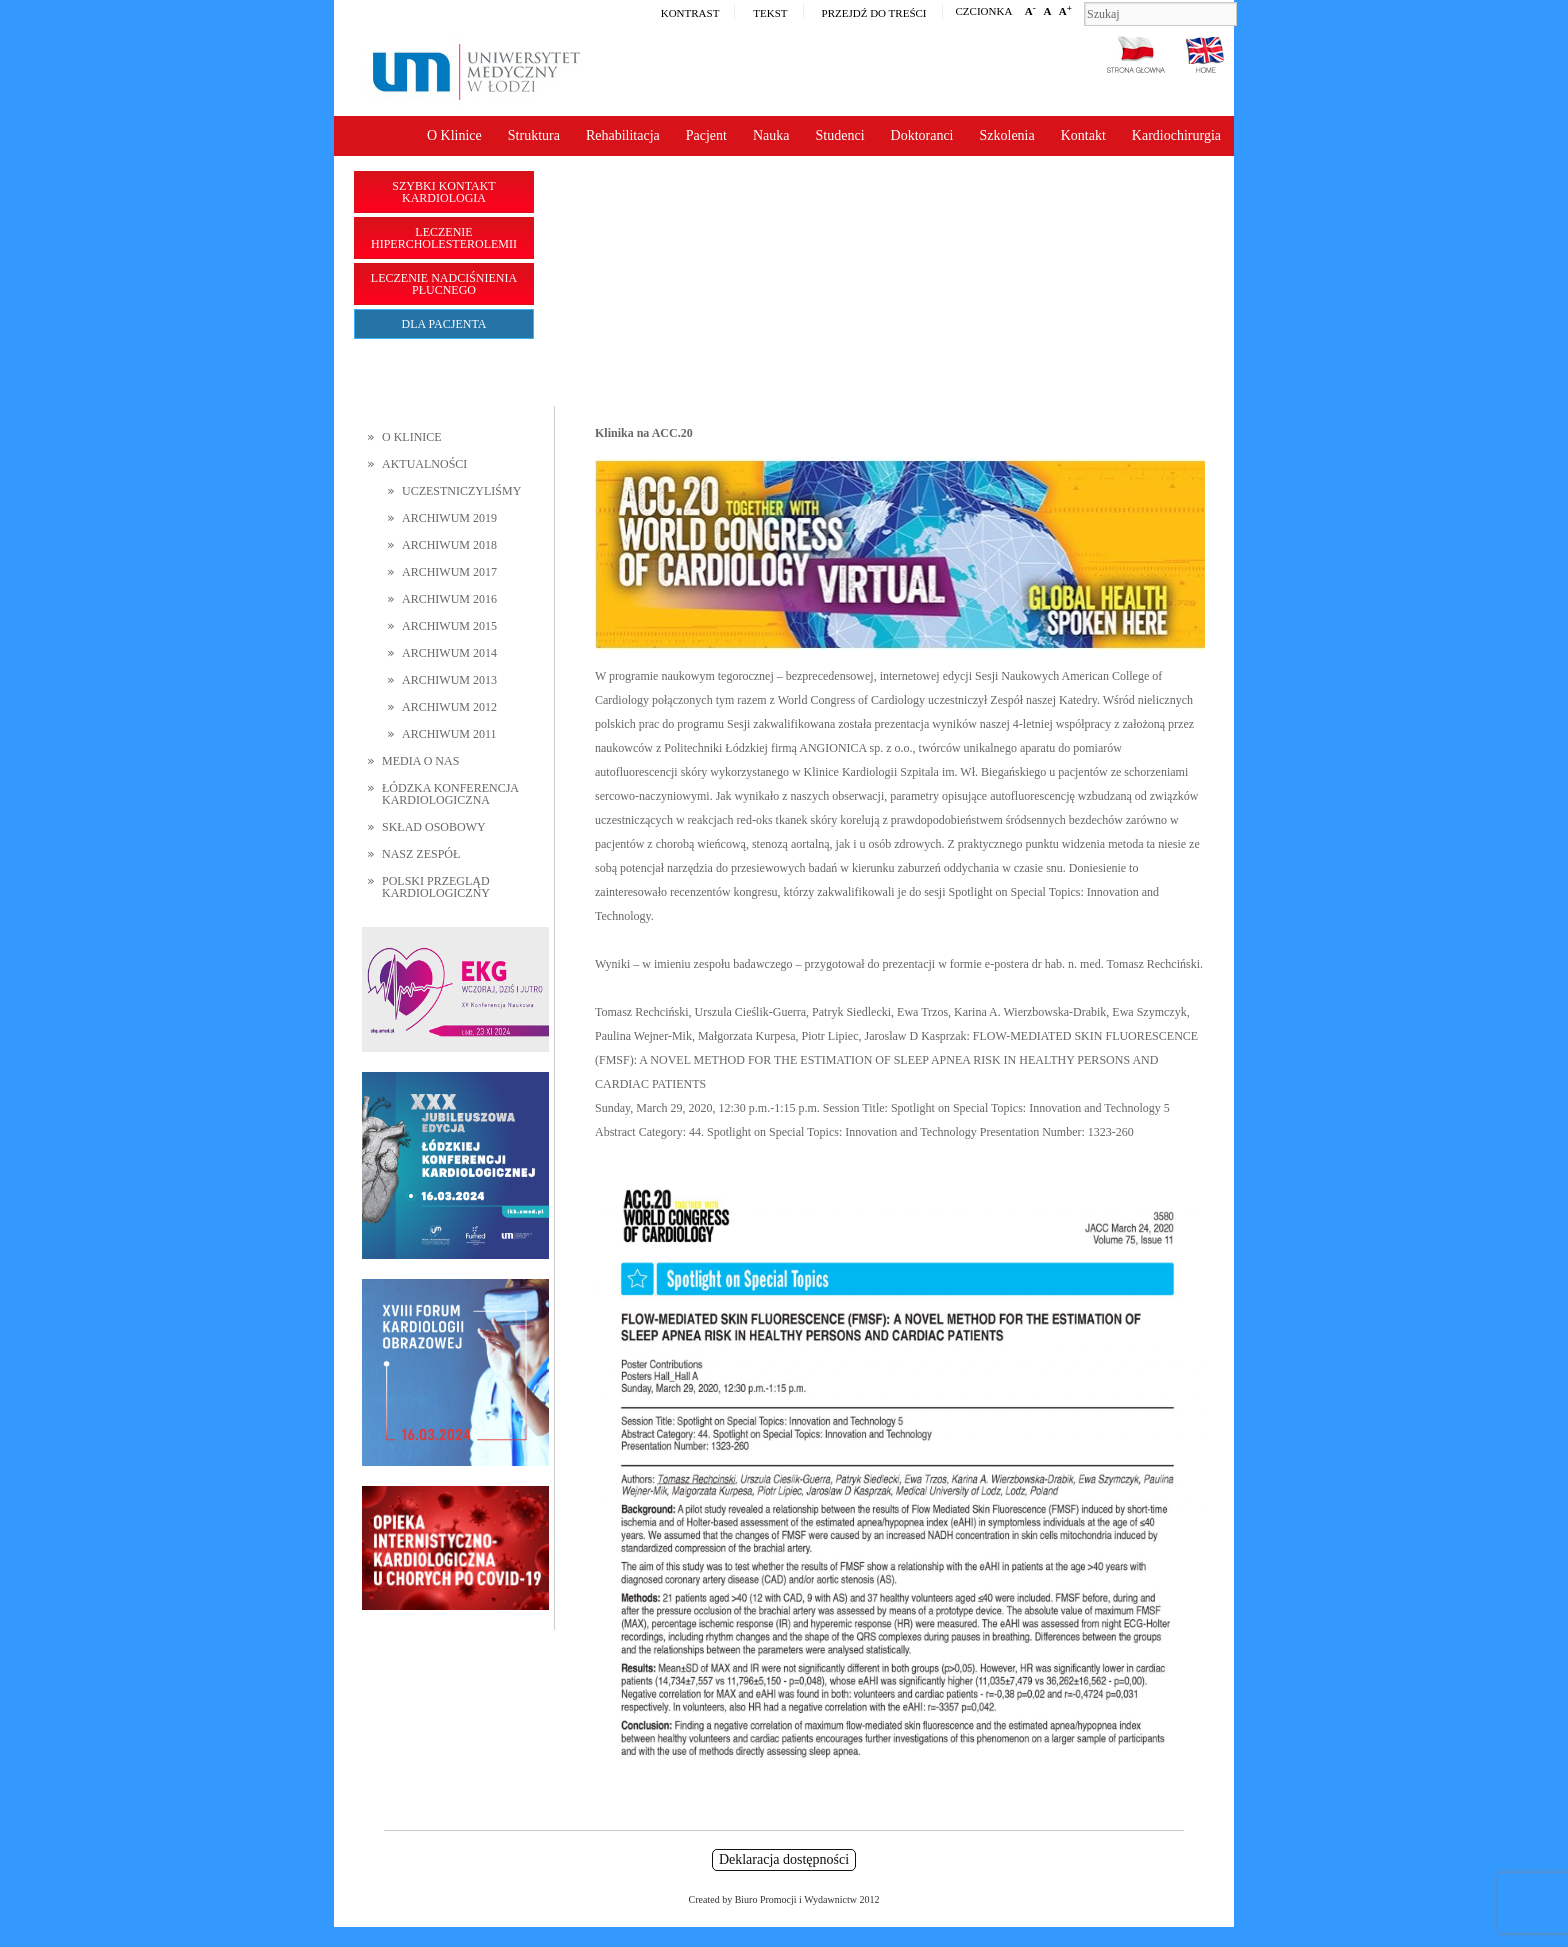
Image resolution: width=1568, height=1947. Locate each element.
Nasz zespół (421, 854)
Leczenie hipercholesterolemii (444, 238)
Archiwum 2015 (449, 626)
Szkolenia (1007, 135)
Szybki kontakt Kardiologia (443, 192)
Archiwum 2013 (449, 680)
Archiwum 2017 (449, 572)
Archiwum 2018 (449, 545)
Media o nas (420, 761)
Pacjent (706, 135)
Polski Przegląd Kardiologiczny (436, 887)
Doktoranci (922, 135)
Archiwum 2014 (449, 653)
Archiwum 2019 (449, 518)
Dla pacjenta (444, 324)
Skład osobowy (434, 827)
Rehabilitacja (623, 135)
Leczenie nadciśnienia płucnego (444, 284)
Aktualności (424, 464)
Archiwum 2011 (449, 734)
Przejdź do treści (874, 13)
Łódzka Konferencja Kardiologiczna (450, 794)
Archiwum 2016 (449, 599)
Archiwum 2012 (449, 707)
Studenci (840, 135)
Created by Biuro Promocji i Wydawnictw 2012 (784, 1899)
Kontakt (1083, 135)
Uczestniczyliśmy (461, 491)
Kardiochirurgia (1176, 135)
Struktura (534, 135)
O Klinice (454, 135)
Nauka (771, 135)
